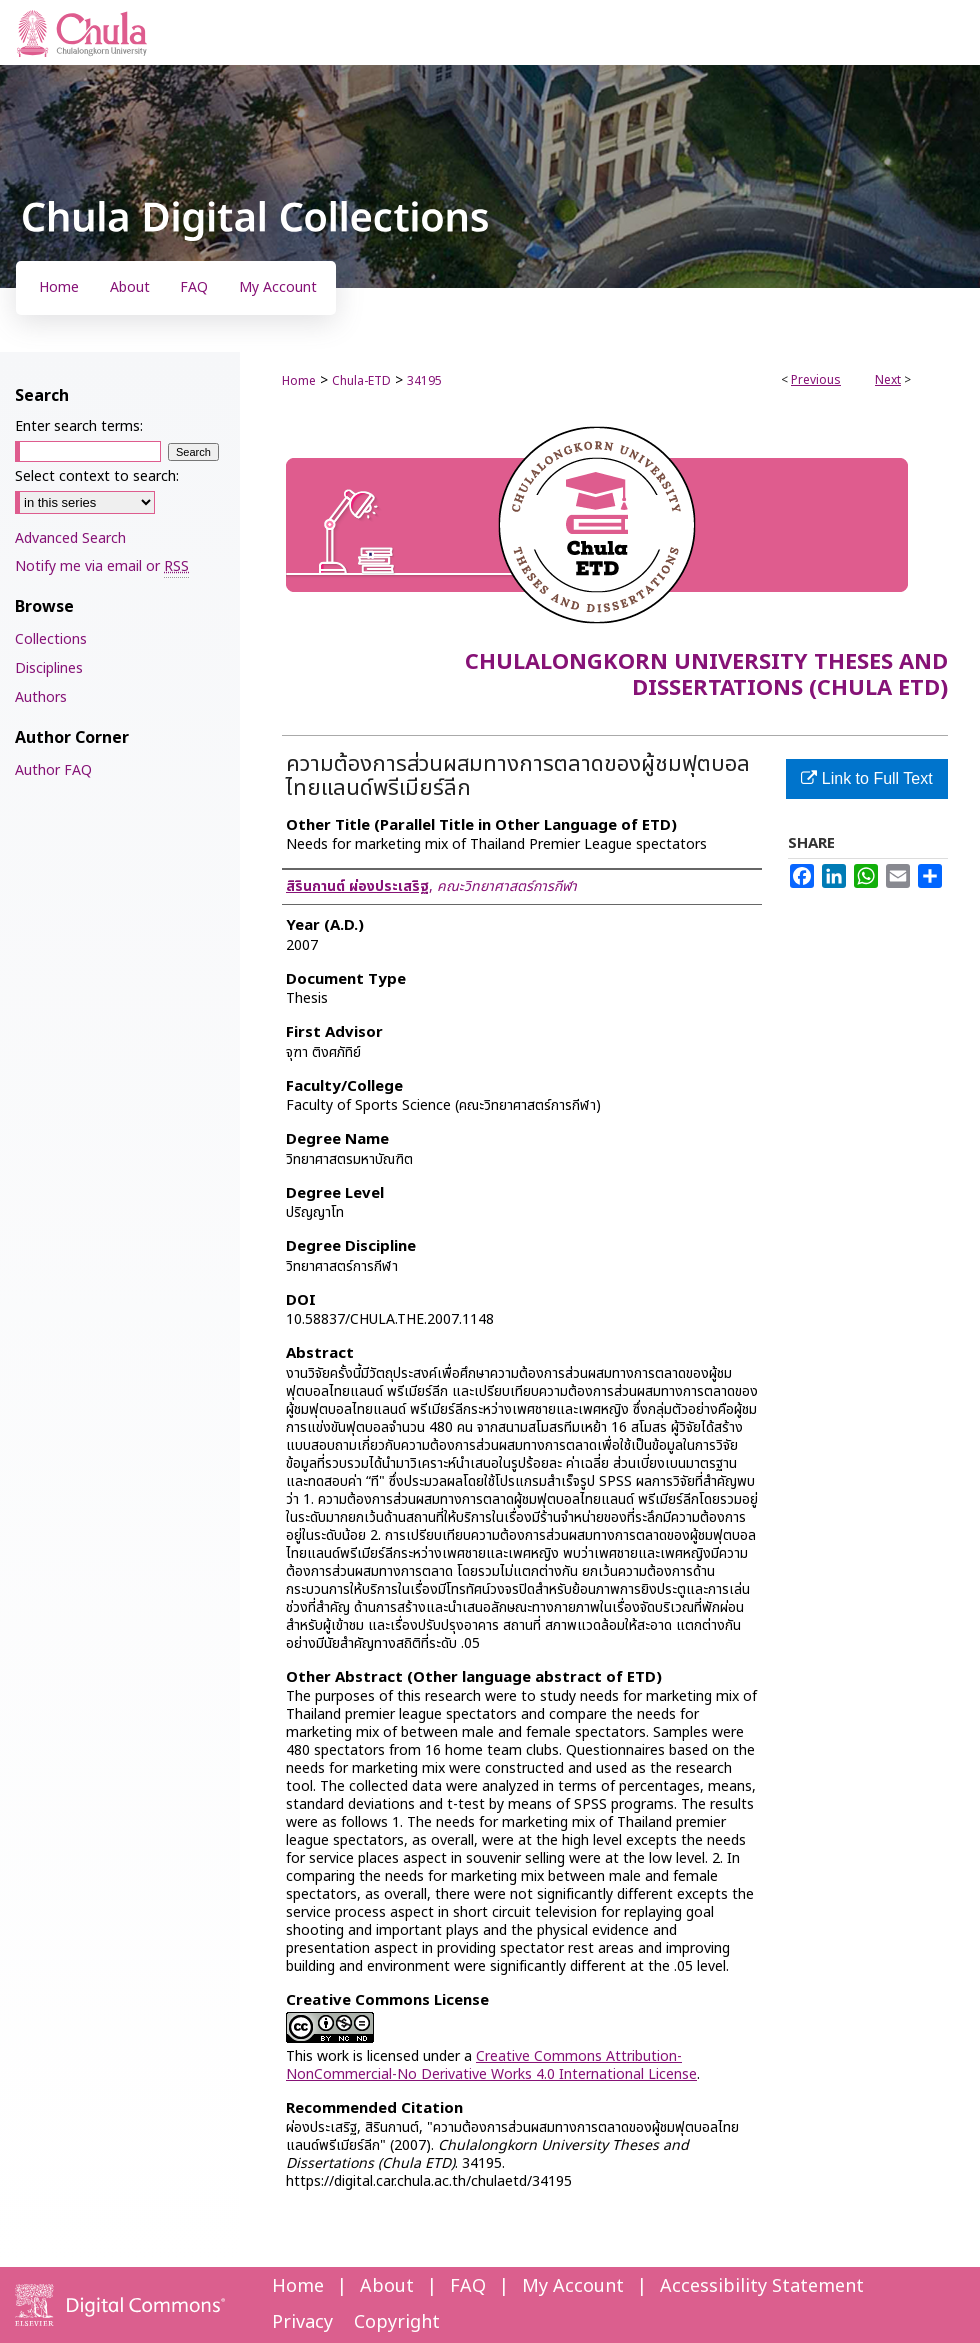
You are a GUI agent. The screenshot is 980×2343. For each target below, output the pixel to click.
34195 (424, 381)
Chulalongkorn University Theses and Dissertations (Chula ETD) (706, 675)
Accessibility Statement (762, 2286)
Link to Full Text (866, 778)
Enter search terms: (79, 426)
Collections (51, 639)
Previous (816, 380)
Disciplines (49, 668)
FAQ (468, 2286)
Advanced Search (70, 538)
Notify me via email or (102, 566)
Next (888, 380)
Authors (41, 697)
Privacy (302, 2322)
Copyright (397, 2322)
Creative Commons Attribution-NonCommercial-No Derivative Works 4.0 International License (491, 2065)
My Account (573, 2286)
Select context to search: (97, 476)
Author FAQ (53, 770)
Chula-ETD (361, 381)
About (387, 2286)
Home (299, 381)
